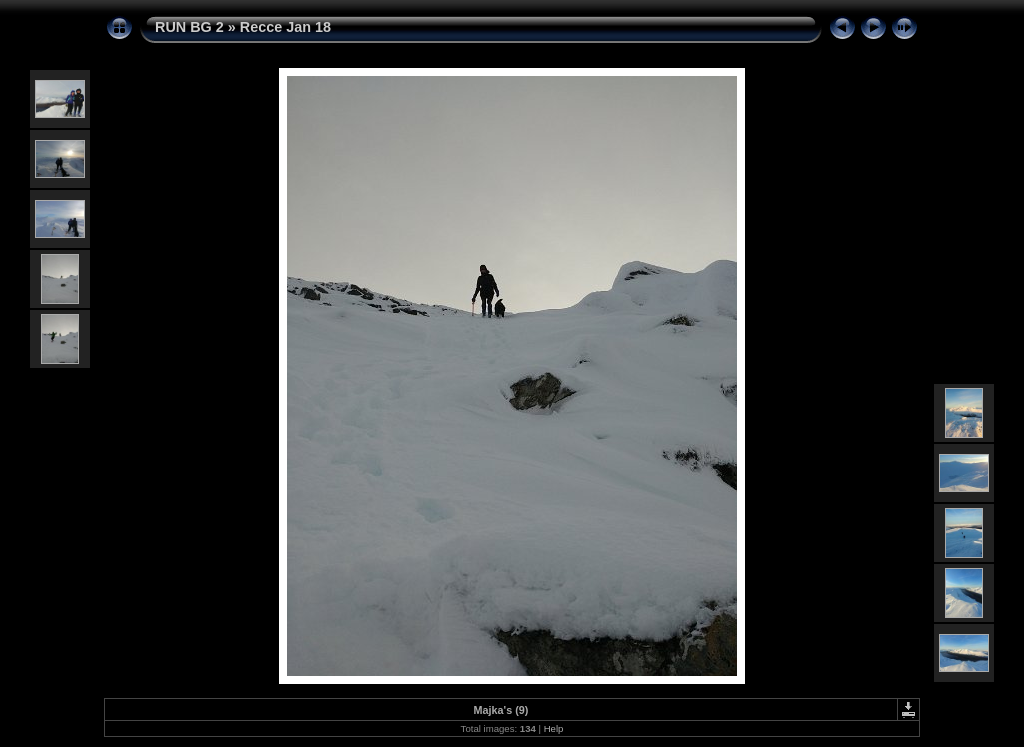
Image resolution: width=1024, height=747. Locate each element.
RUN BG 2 (189, 27)
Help (554, 728)
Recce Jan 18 (285, 27)
